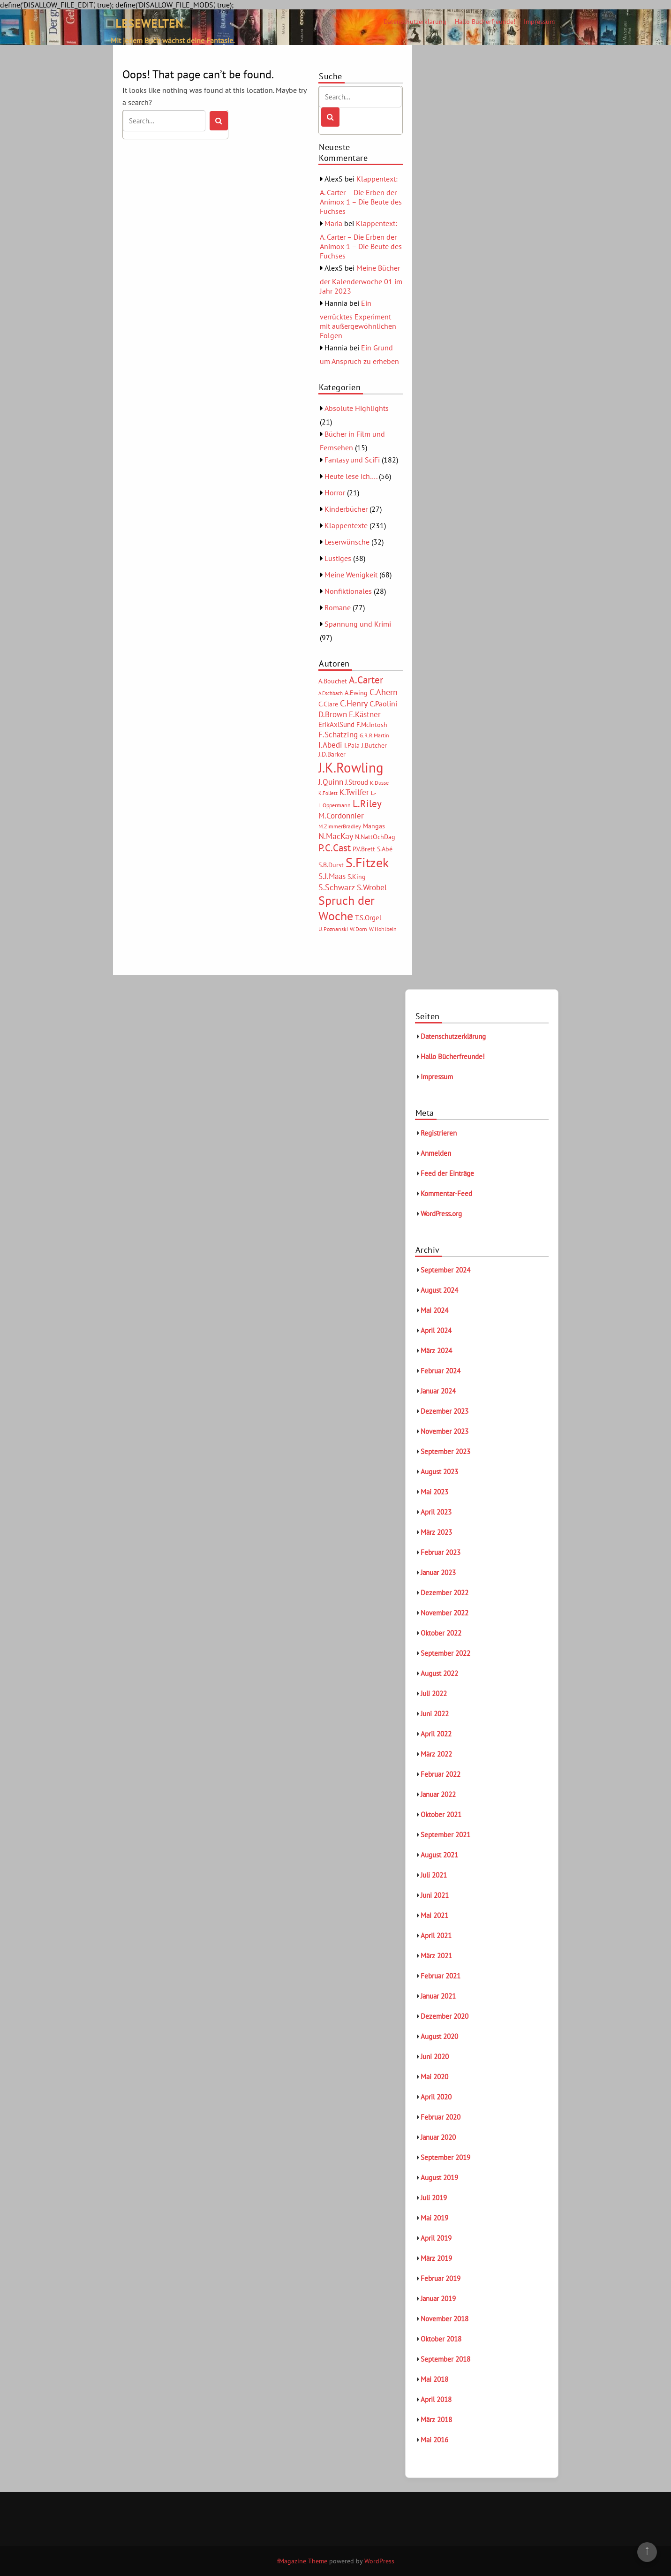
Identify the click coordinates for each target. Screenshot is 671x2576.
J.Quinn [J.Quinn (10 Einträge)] (330, 781)
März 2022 (436, 1754)
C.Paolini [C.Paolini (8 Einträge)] (383, 703)
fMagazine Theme (302, 2561)
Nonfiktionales (348, 591)
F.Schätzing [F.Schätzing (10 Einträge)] (338, 734)
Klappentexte (346, 525)
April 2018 (436, 2399)
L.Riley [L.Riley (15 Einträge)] (367, 803)
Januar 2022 (438, 1794)
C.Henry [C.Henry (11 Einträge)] (354, 703)
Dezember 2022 (444, 1592)
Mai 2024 (434, 1310)
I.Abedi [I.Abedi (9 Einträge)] (330, 745)
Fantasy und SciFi (352, 459)
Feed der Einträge (447, 1173)
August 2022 (439, 1673)
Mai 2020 (434, 2076)
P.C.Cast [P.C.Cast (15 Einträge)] (334, 847)
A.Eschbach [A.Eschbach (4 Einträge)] (330, 693)
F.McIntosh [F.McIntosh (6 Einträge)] (371, 724)
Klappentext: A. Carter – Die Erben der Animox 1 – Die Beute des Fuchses (361, 195)
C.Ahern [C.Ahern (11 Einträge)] (383, 691)
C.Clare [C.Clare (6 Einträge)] (328, 704)
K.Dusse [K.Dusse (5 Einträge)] (379, 782)
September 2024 (445, 1269)
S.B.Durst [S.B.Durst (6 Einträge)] (331, 865)
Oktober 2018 (441, 2338)
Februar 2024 (440, 1370)
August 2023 (439, 1471)
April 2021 (436, 1935)
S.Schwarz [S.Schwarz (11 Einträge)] (336, 887)
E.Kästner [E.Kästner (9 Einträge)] (365, 714)
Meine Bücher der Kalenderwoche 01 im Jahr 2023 (361, 279)
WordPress (379, 2561)
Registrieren (439, 1133)
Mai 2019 (434, 2217)
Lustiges (337, 558)
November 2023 (444, 1431)
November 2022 (444, 1612)
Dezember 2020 (444, 2016)
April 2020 (436, 2096)
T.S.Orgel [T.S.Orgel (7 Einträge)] (368, 917)
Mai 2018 (434, 2379)
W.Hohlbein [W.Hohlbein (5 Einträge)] (383, 928)
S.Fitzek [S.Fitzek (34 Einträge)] (367, 862)
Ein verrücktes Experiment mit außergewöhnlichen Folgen (358, 319)
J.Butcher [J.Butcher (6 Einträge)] (374, 745)
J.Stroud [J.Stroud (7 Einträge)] (356, 782)
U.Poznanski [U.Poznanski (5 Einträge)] (333, 928)
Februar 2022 (440, 1774)
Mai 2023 (434, 1491)
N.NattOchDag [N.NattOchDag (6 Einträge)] (375, 837)
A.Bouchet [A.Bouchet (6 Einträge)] (332, 681)
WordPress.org (441, 1213)
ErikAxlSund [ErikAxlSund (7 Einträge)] (336, 724)
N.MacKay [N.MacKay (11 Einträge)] (335, 835)
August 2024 (439, 1290)
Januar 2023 (438, 1572)
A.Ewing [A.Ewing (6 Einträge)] (356, 693)
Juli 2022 (434, 1693)
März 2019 (436, 2258)
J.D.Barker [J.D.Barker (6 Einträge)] (332, 754)
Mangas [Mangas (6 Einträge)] (374, 826)
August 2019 (439, 2177)
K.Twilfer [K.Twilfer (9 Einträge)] (354, 792)
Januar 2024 (438, 1390)
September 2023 (445, 1451)
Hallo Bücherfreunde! (485, 21)
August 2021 (439, 1854)
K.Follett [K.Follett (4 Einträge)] (328, 793)
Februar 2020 (440, 2117)
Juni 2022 (435, 1713)
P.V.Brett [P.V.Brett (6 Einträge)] (364, 849)
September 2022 (445, 1653)
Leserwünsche (346, 541)
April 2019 (436, 2238)
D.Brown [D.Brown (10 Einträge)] (332, 714)
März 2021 (436, 1955)
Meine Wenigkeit (350, 574)
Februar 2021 (440, 1975)
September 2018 (445, 2359)
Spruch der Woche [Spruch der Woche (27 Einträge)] (346, 908)
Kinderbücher (346, 509)
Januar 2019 (438, 2298)
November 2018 (444, 2318)
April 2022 (436, 1733)
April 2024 (436, 1330)
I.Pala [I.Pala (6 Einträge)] (352, 745)
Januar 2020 (438, 2137)
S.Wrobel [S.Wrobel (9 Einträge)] (372, 887)
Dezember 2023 (444, 1411)
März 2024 (436, 1350)
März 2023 (436, 1532)
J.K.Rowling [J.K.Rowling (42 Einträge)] (351, 767)
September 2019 (445, 2157)
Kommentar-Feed (446, 1193)
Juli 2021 (434, 1875)
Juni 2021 (435, 1895)
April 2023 (436, 1512)
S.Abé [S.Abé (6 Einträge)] (384, 849)
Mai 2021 (434, 1915)
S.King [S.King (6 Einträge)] (356, 876)
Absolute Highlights (356, 408)
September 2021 (445, 1834)
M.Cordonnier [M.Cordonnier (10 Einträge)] (341, 815)
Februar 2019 (440, 2278)
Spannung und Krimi (357, 624)
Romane (337, 607)
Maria (333, 223)
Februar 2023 (440, 1552)
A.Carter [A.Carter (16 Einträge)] (366, 679)
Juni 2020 (435, 2056)
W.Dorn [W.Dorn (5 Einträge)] (358, 928)
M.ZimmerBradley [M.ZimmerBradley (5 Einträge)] (339, 826)
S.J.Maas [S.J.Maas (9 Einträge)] (332, 876)
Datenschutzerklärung (415, 21)
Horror (334, 492)
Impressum (539, 21)
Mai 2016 (434, 2439)
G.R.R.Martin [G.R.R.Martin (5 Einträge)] (374, 735)
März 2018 (436, 2419)
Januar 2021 (438, 1996)
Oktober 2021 (441, 1814)
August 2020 (439, 2036)
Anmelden (436, 1153)
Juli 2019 (434, 2197)
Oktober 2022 (441, 1633)
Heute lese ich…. (350, 476)
